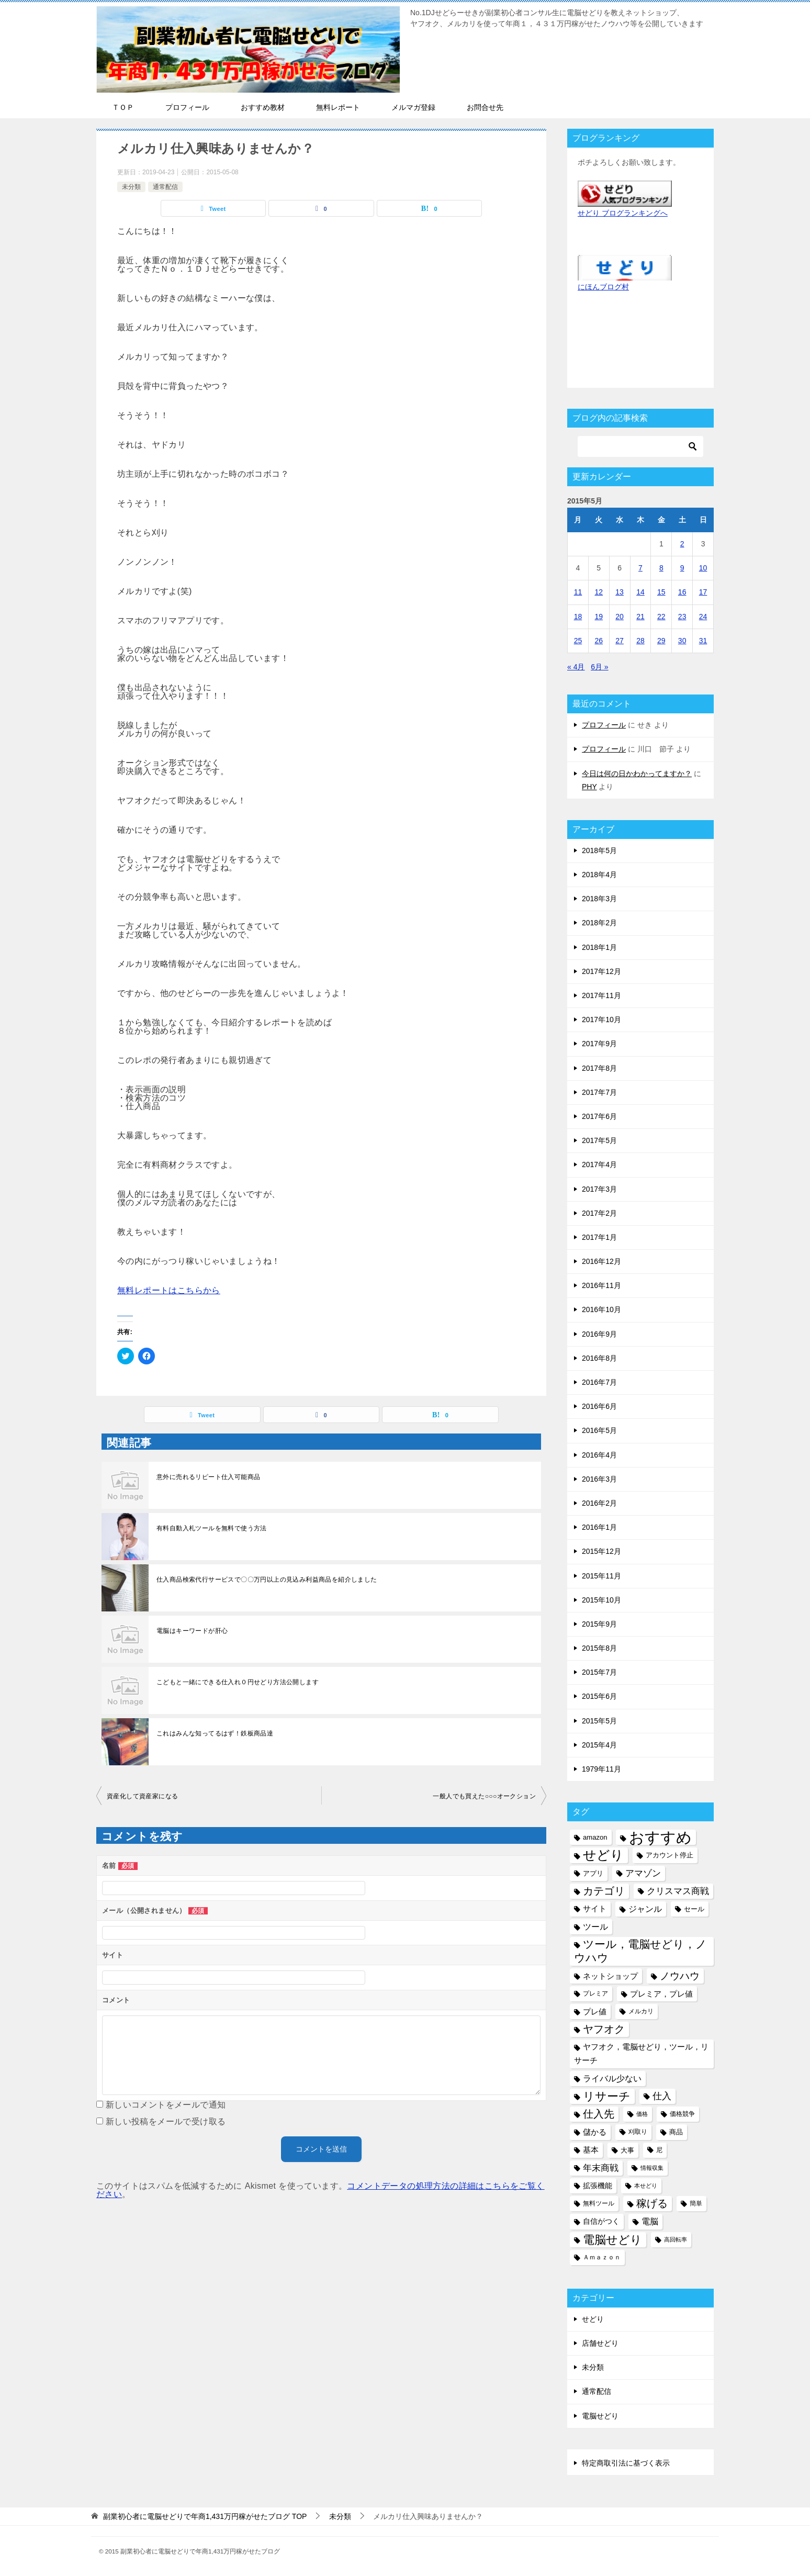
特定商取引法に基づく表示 (626, 2463)
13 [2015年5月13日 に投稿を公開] (619, 592)
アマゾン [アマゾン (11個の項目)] (643, 1873)
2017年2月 (599, 1213)
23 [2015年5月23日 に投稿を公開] (682, 616)
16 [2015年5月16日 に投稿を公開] (682, 592)
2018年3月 (599, 898)
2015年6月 (599, 1696)
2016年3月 (599, 1479)
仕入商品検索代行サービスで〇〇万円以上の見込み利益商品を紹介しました (266, 1579)
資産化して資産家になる (142, 1796)
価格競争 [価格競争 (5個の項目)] (682, 2114)
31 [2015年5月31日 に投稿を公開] (703, 640)
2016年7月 (599, 1382)
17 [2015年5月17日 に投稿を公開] (703, 592)
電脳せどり (600, 2416)
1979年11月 (601, 1769)
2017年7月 (599, 1092)
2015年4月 (599, 1745)
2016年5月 (599, 1430)
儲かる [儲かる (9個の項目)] (594, 2131)
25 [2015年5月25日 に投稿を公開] (578, 640)
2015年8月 (599, 1648)
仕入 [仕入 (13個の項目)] (661, 2096)
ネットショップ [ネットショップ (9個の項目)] (610, 1976)
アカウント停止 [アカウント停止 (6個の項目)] (669, 1855)
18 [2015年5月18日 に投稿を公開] (578, 616)
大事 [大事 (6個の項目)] (627, 2150)
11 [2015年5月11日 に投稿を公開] (578, 592)
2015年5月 (599, 1721)
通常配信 (165, 187)
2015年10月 (601, 1600)
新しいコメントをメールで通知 (166, 2104)
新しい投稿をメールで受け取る (166, 2121)
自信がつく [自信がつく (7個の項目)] (601, 2221)
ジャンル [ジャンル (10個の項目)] (645, 1908)
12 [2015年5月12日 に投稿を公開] (598, 592)
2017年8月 (599, 1068)
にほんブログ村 (603, 287)
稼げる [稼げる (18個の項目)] (652, 2203)
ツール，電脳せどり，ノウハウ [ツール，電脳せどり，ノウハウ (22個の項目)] (640, 1951)
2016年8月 (599, 1358)
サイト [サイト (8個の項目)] (594, 1909)
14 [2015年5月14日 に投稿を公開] (640, 592)
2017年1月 (599, 1237)
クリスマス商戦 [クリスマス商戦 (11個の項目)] (678, 1891)
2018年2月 (599, 923)
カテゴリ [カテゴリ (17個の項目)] (604, 1891)
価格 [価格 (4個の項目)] (642, 2114)
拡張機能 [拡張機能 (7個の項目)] (597, 2185)
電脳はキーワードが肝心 (192, 1630)
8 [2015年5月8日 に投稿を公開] (661, 568)
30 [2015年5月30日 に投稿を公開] (682, 640)
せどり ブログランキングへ (623, 213)
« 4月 (575, 667)
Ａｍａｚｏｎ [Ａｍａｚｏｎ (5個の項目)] (602, 2257)
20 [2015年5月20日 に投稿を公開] (619, 616)
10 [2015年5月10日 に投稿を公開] (703, 568)
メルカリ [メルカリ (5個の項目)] (641, 2011)
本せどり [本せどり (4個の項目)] (645, 2185)
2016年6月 (599, 1406)
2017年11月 (601, 995)
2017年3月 (599, 1189)
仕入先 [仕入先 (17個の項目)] (598, 2114)
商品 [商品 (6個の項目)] (676, 2132)
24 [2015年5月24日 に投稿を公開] (703, 616)
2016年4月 (599, 1455)
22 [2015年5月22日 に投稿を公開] (661, 616)
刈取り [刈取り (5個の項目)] (637, 2131)
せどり (593, 2319)
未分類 (131, 187)
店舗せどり (600, 2343)
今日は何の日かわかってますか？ (637, 773)
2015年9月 (599, 1624)
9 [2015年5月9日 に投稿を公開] (682, 568)
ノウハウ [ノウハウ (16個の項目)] (680, 1975)
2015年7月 (599, 1672)
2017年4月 (599, 1164)
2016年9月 (599, 1334)
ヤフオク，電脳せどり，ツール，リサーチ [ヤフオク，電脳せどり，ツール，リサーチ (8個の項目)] (641, 2053)
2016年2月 (599, 1503)
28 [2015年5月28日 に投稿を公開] (640, 640)
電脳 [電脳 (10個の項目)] (650, 2221)
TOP (205, 2516)
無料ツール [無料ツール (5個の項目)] (598, 2203)
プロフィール (604, 725)
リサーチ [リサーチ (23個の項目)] (607, 2096)
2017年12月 (601, 971)
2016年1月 (599, 1527)
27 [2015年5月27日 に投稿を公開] (619, 640)
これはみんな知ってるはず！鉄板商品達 (214, 1733)
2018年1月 (599, 947)
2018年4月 (599, 874)
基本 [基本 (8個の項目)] (591, 2150)
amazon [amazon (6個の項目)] (595, 1837)
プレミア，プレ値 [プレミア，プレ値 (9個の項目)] (661, 1993)
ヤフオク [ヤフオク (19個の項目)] (604, 2029)
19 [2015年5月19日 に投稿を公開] (598, 616)
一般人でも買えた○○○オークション (484, 1796)
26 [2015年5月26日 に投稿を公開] (598, 640)
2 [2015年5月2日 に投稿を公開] (682, 544)
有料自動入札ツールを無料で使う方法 (211, 1528)
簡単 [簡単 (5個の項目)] (696, 2203)
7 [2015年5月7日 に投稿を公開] (640, 568)
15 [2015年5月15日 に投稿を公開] (661, 592)
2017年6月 (599, 1116)
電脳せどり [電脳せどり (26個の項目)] (612, 2239)
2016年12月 (601, 1261)
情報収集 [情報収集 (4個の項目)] (651, 2168)
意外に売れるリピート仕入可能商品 (208, 1477)
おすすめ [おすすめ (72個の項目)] (660, 1837)
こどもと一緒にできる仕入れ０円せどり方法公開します (237, 1682)
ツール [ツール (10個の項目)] (595, 1926)
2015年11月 (601, 1576)
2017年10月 (601, 1019)
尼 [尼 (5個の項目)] (659, 2150)
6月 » (599, 667)
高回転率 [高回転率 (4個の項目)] (675, 2239)
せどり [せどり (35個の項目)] (603, 1855)
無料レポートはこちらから (168, 1290)
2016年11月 (601, 1285)
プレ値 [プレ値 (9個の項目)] (594, 2011)
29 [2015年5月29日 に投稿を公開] (661, 640)
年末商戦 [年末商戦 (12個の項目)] (600, 2168)
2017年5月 (599, 1140)
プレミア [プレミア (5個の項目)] (595, 1993)
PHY (589, 786)
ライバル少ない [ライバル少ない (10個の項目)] (612, 2078)
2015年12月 (601, 1551)
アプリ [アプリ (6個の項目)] (593, 1873)
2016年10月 (601, 1309)
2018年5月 (599, 850)
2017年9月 (599, 1043)
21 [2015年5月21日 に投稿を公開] (640, 616)
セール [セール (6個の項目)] (694, 1909)
